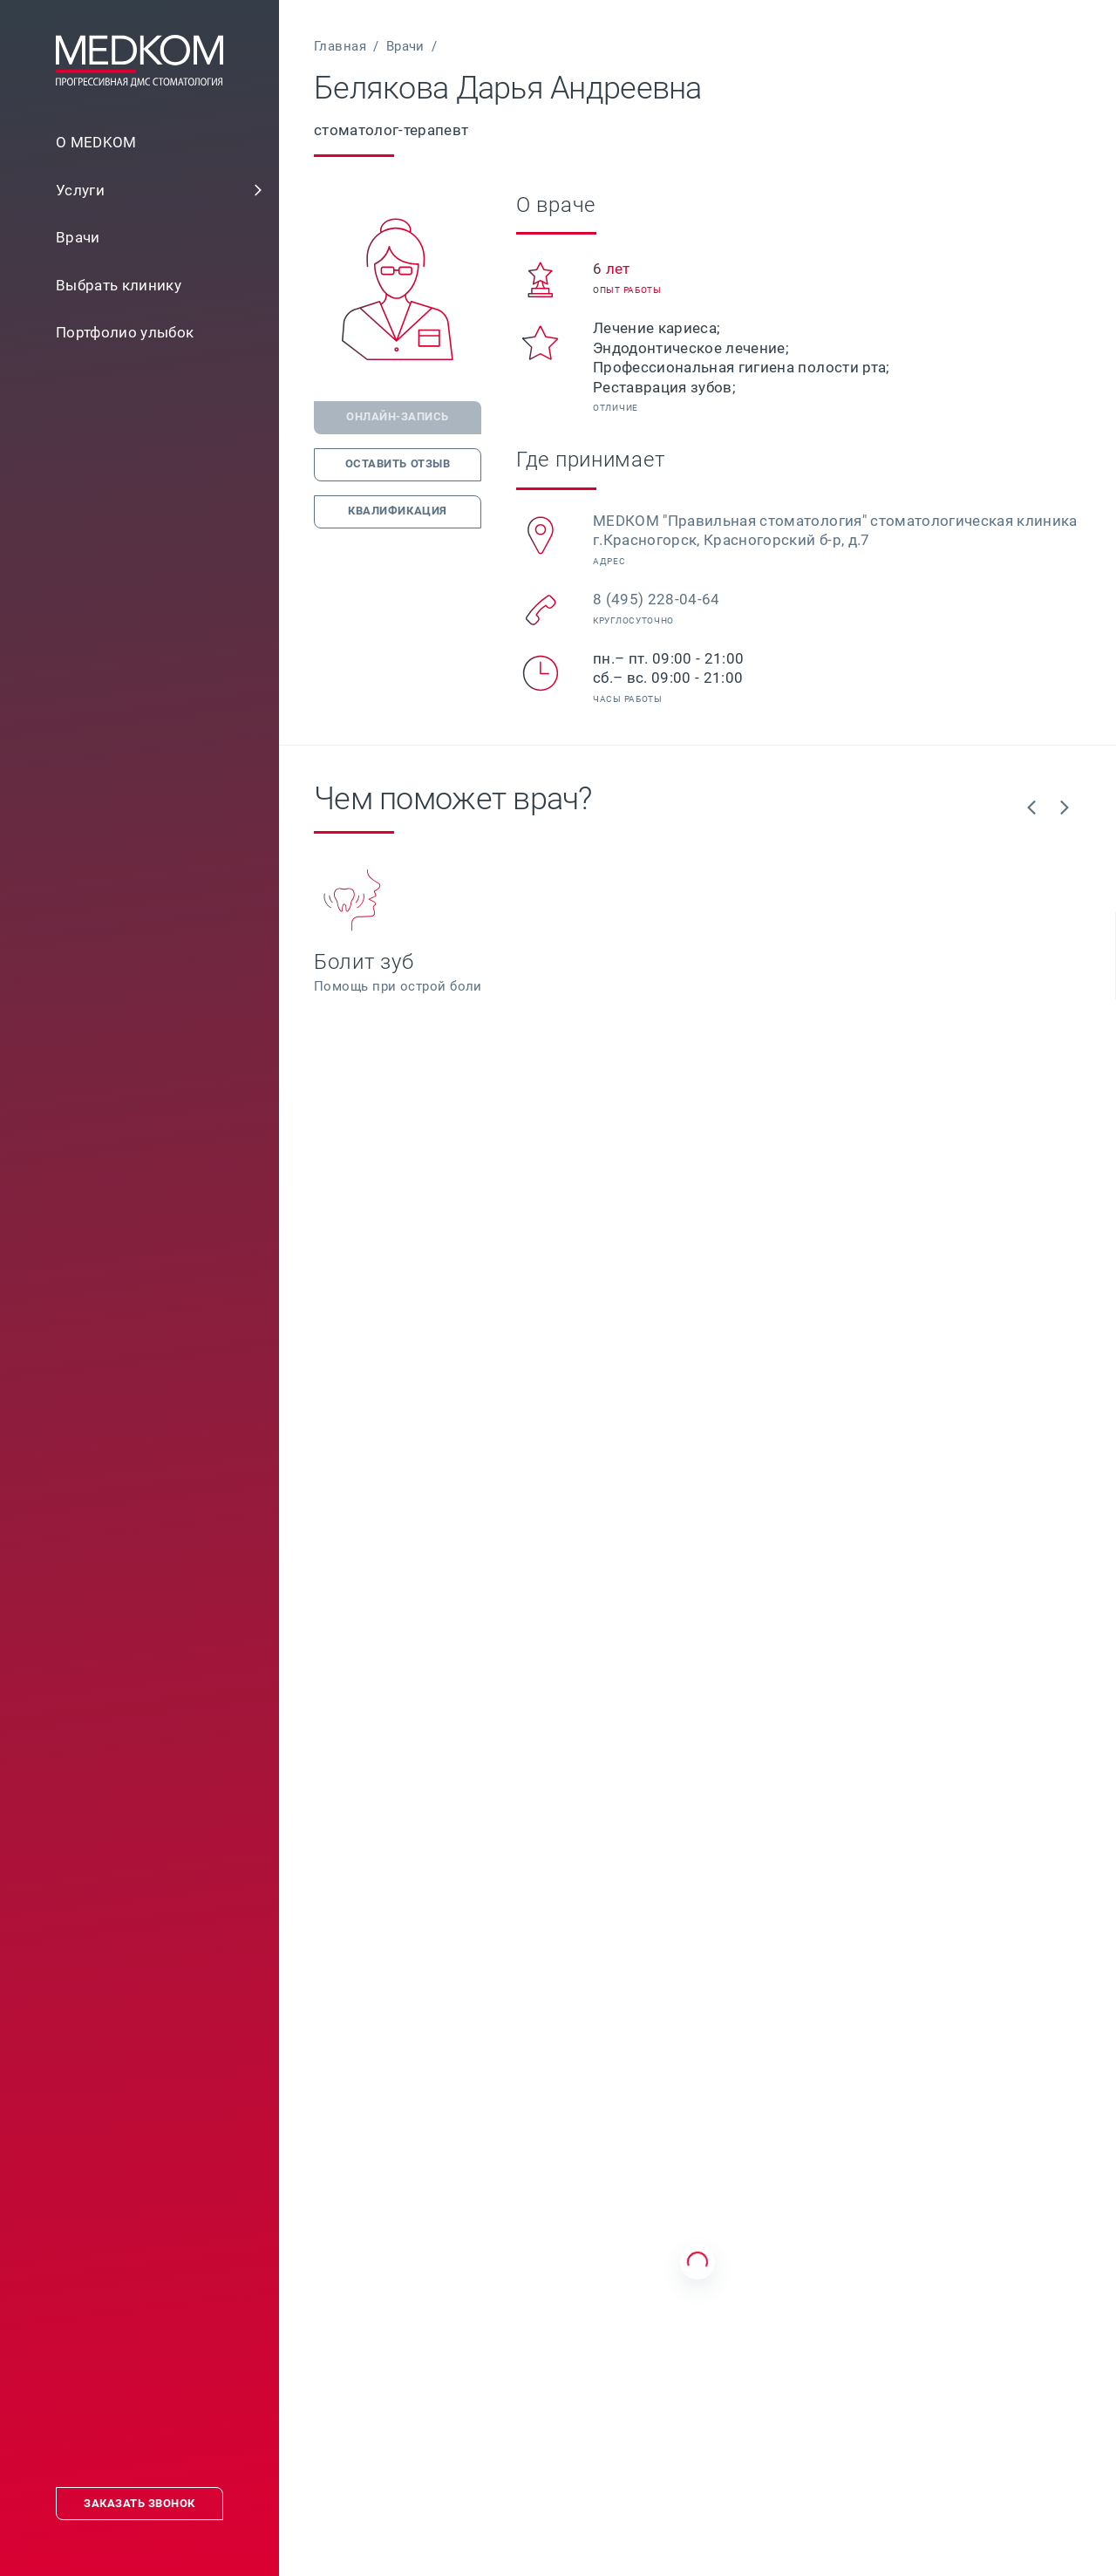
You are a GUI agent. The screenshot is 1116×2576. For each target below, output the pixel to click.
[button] (258, 190)
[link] (139, 190)
